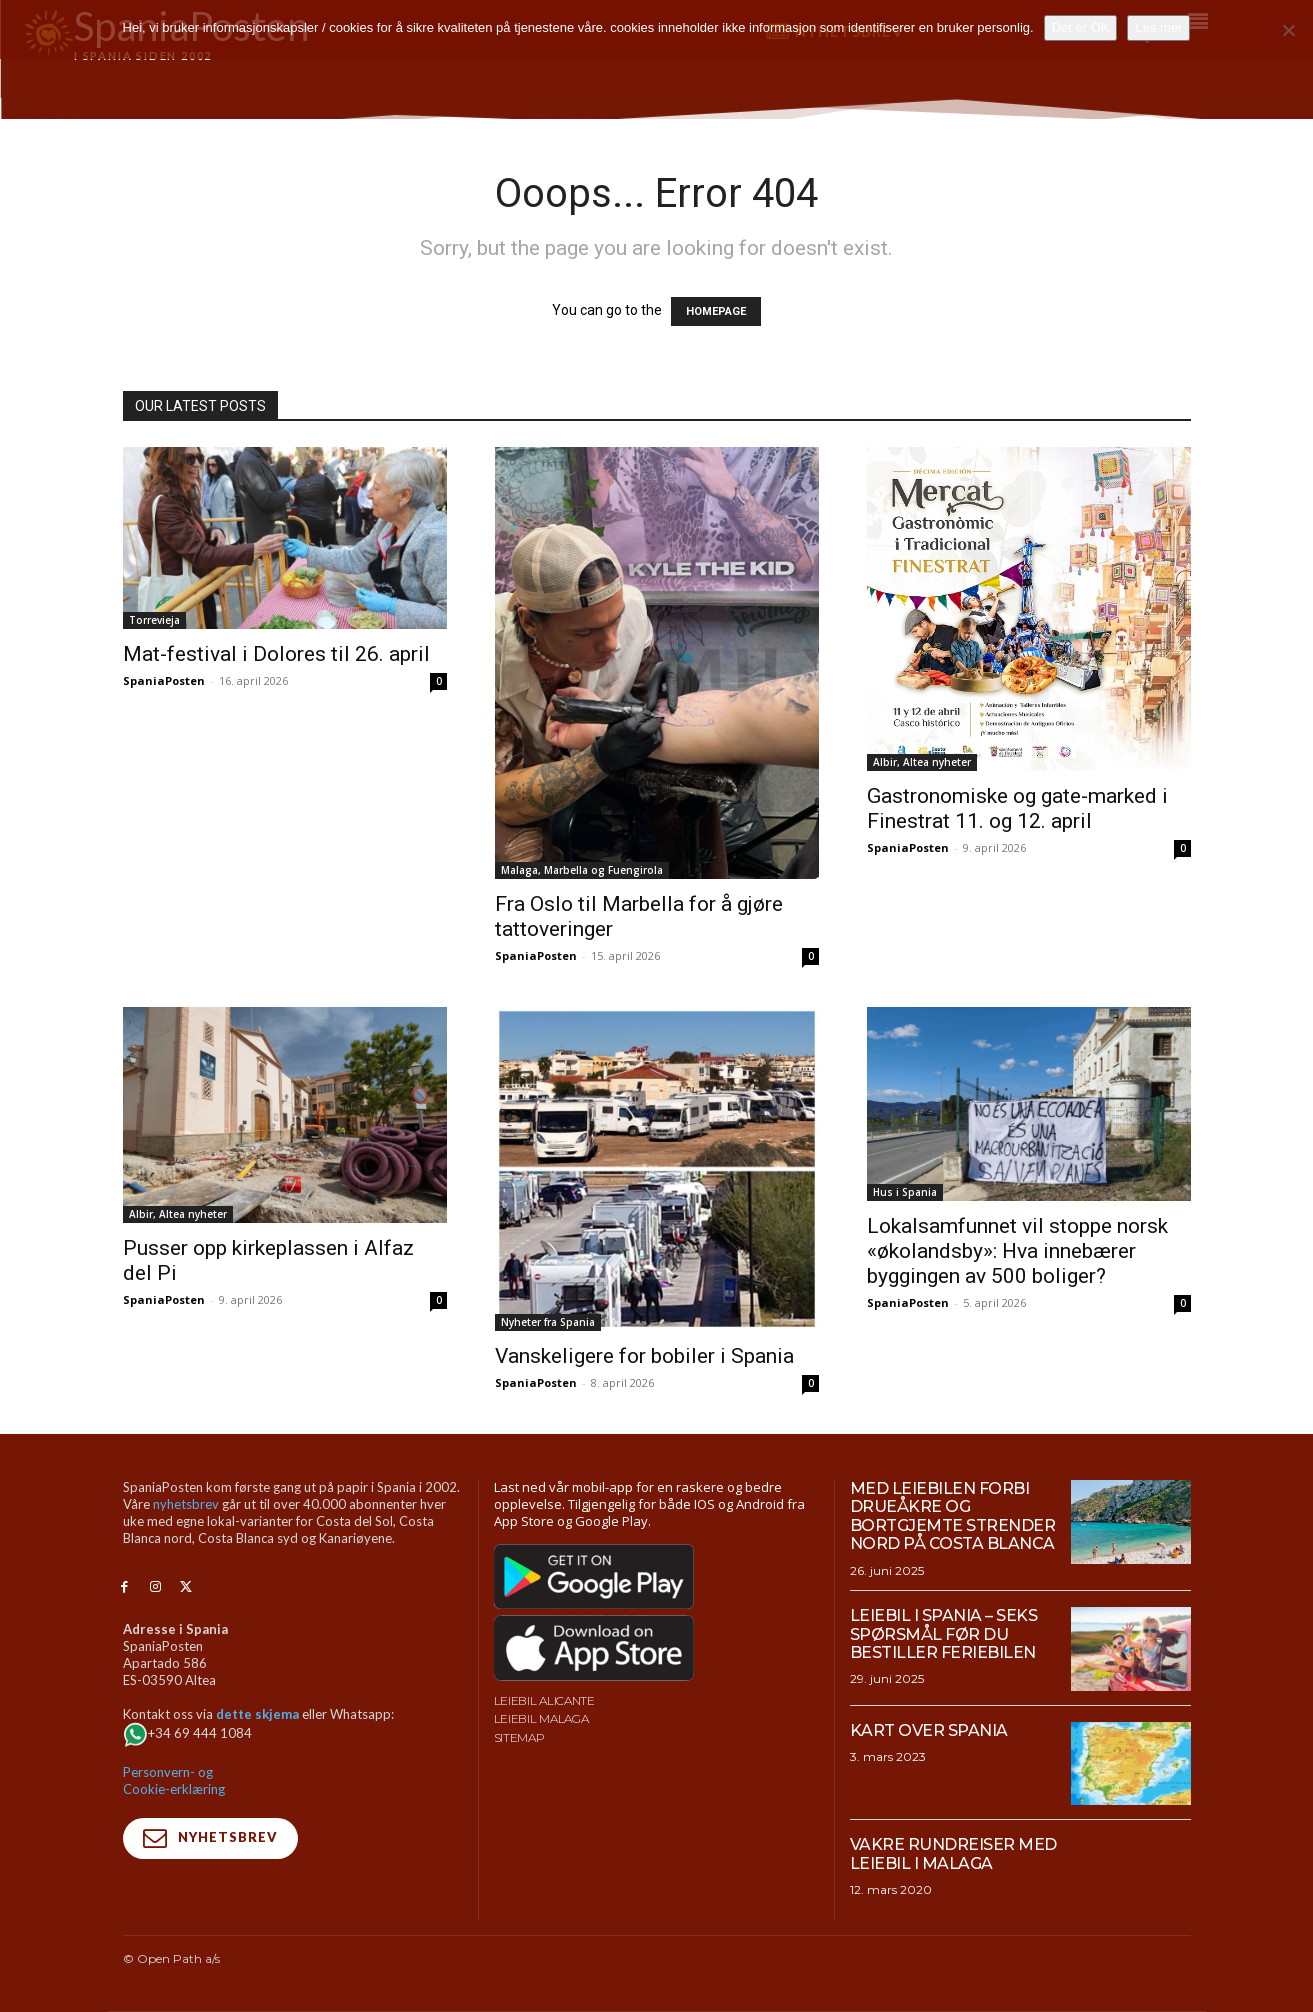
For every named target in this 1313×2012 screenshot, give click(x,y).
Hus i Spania (905, 1192)
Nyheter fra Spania (548, 1322)
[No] (1288, 30)
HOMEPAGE (716, 311)
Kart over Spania (929, 1730)
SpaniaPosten (164, 680)
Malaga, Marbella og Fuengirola (582, 870)
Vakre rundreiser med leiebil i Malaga (953, 1853)
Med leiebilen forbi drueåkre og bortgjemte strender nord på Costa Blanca (953, 1516)
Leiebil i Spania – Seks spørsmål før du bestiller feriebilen (944, 1634)
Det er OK (1081, 27)
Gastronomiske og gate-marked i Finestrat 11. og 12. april (1017, 808)
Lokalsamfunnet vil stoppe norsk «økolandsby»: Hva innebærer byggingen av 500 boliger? (1017, 1251)
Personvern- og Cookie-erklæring (174, 1780)
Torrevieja (154, 620)
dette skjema (257, 1714)
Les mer (1158, 27)
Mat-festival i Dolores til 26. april (276, 654)
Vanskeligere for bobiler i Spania (644, 1356)
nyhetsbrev (186, 1504)
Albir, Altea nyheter (922, 762)
